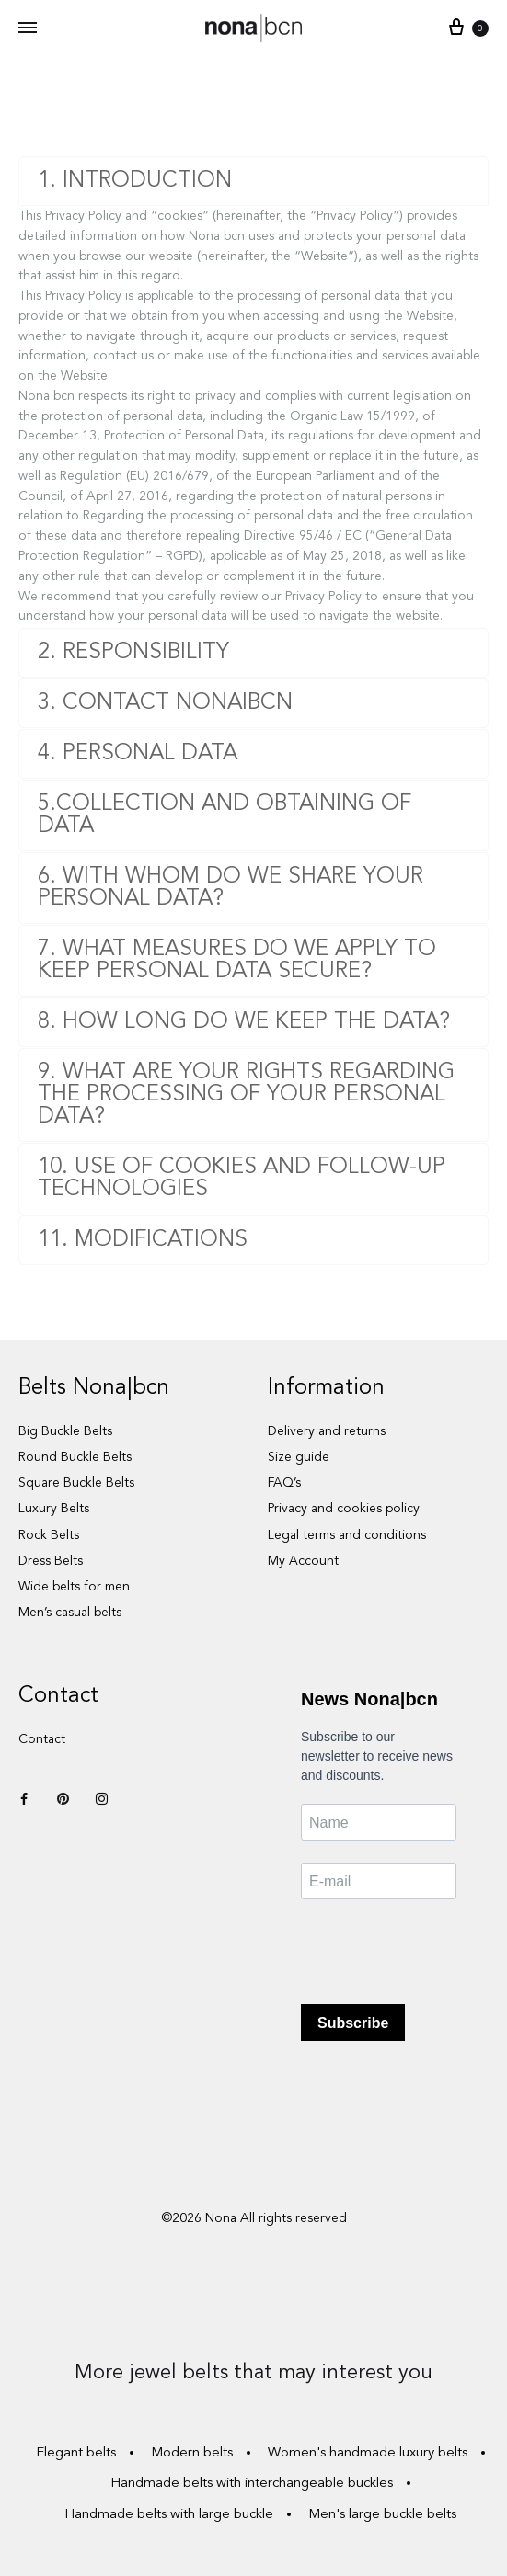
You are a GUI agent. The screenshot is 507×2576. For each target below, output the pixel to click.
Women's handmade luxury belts (367, 2453)
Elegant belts (76, 2453)
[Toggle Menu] (27, 29)
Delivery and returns (327, 1431)
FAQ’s (284, 1482)
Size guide (298, 1457)
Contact (41, 1739)
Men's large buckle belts (382, 2515)
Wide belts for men (74, 1586)
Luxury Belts (53, 1508)
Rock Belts (48, 1535)
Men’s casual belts (69, 1612)
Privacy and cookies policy (344, 1508)
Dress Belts (50, 1561)
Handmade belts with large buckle (168, 2515)
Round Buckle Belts (75, 1457)
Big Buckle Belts (65, 1431)
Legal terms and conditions (347, 1535)
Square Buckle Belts (76, 1482)
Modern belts (192, 2453)
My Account (303, 1561)
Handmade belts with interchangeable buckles (251, 2484)
